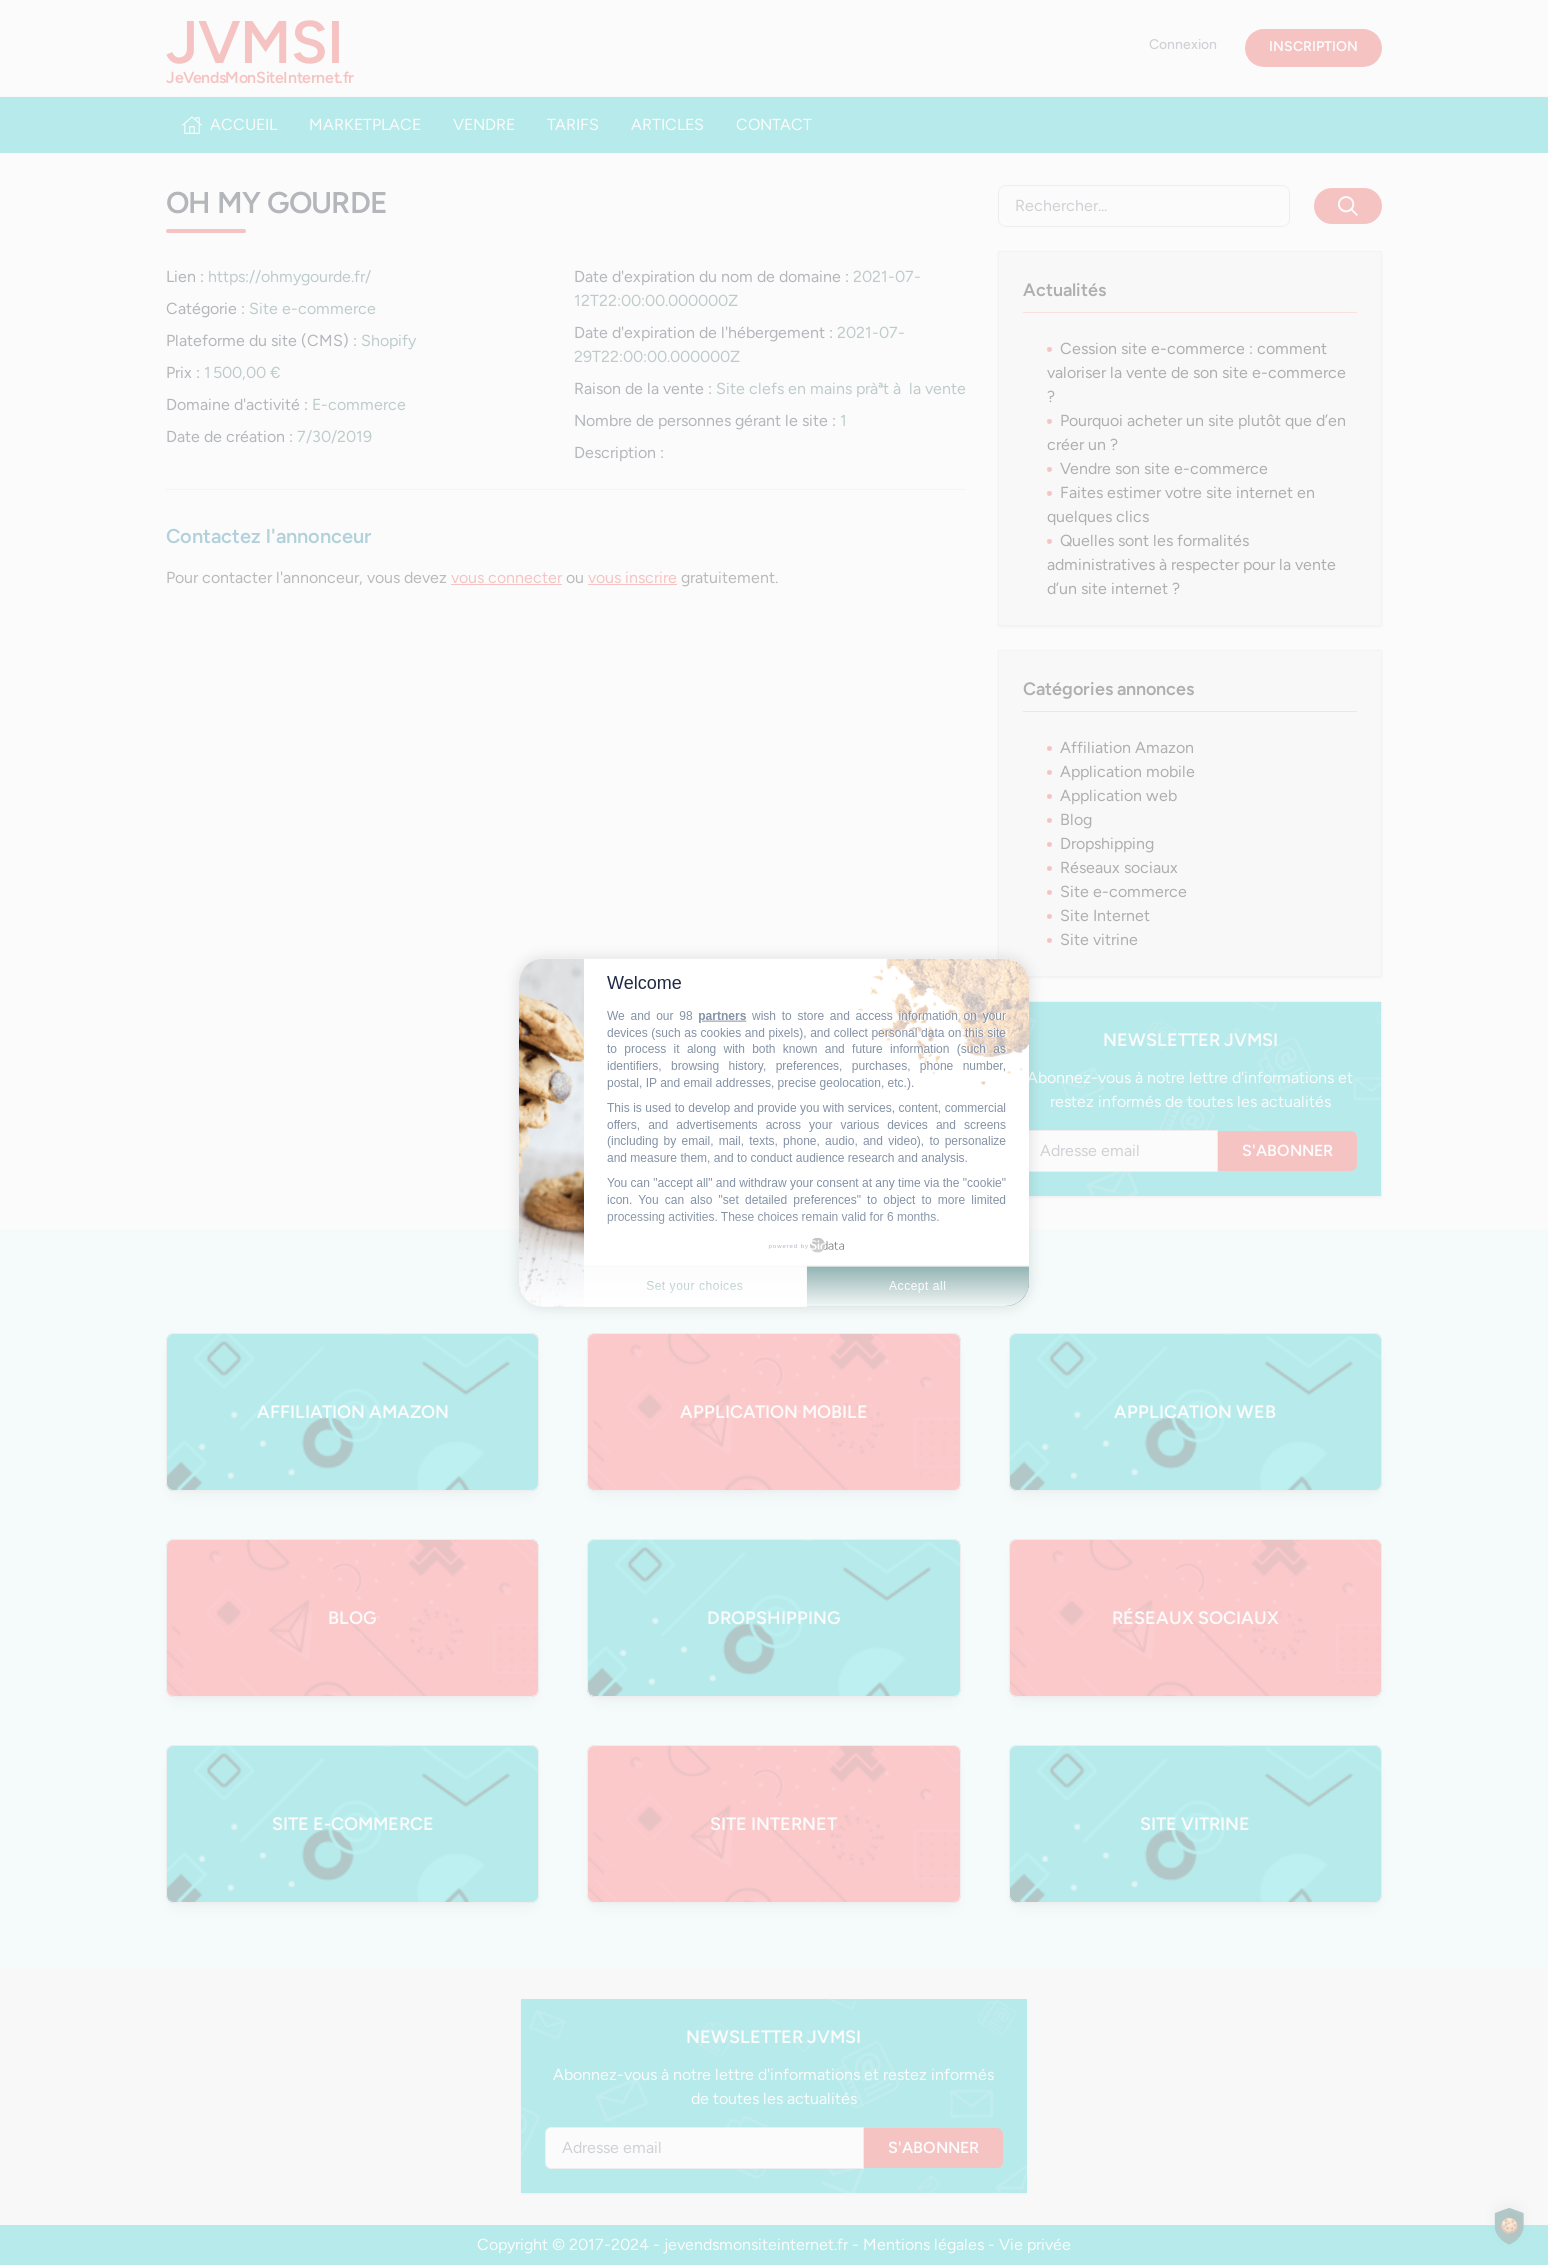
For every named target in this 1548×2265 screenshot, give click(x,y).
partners (722, 1016)
